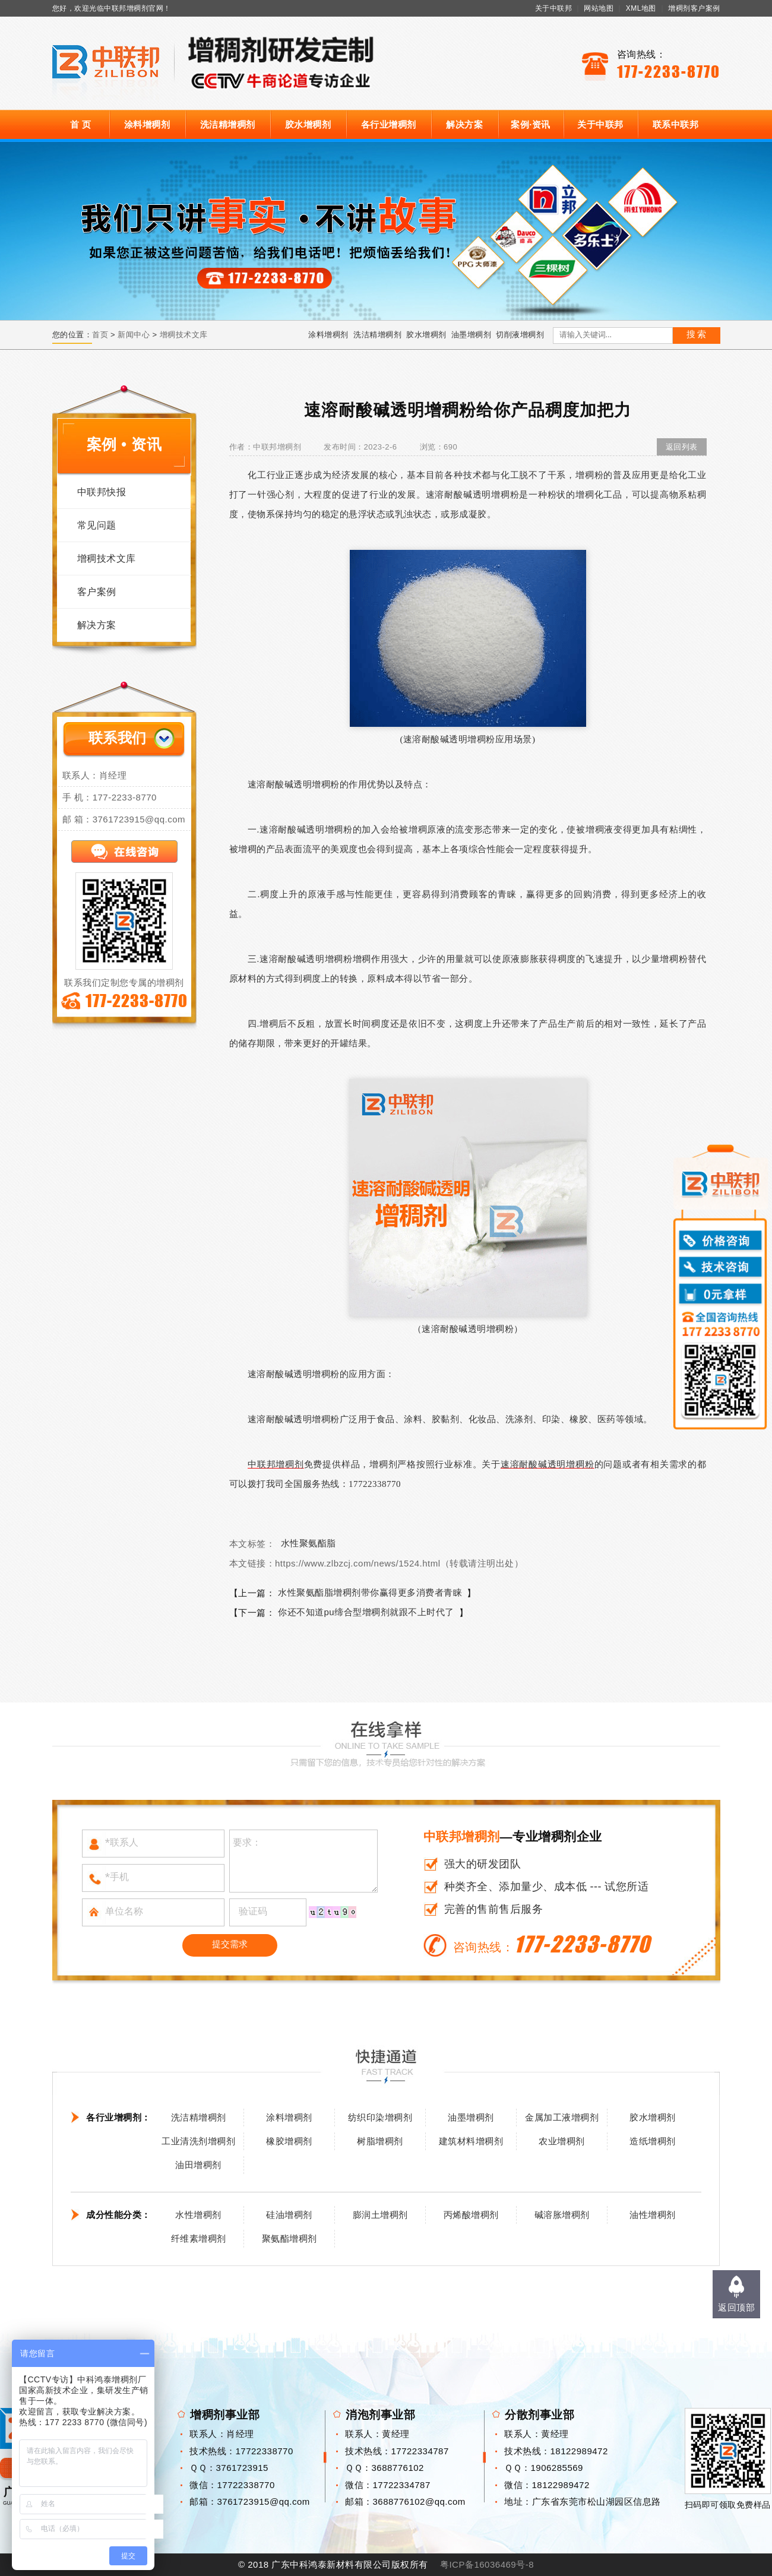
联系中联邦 (676, 124)
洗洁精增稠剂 (227, 124)
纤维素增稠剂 (198, 2238)
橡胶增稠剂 (289, 2141)
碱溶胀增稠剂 (562, 2215)
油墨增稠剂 (471, 334)
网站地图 (598, 8)
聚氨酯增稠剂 (289, 2238)
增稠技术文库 (184, 334)
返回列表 (682, 446)
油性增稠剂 (652, 2215)
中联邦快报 (101, 492)
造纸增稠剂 (652, 2141)
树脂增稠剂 (380, 2141)
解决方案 (464, 124)
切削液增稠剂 (520, 334)
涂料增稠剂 (147, 124)
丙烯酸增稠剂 (471, 2215)
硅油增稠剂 (289, 2215)
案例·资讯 (530, 124)
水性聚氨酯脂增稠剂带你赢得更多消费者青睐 (370, 1592)
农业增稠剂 (562, 2141)
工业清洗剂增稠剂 (198, 2141)
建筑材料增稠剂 (471, 2141)
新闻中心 (134, 334)
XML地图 (641, 8)
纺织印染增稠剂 (380, 2117)
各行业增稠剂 (388, 124)
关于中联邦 (553, 8)
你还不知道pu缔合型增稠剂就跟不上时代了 (366, 1612)
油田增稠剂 (198, 2165)
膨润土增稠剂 (380, 2215)
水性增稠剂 (198, 2215)
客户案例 (96, 592)
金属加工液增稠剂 (562, 2117)
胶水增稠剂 (308, 124)
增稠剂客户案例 (694, 8)
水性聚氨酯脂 (308, 1543)
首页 (100, 334)
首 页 (80, 124)
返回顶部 (736, 2307)
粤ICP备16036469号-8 (487, 2564)
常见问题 (96, 525)
